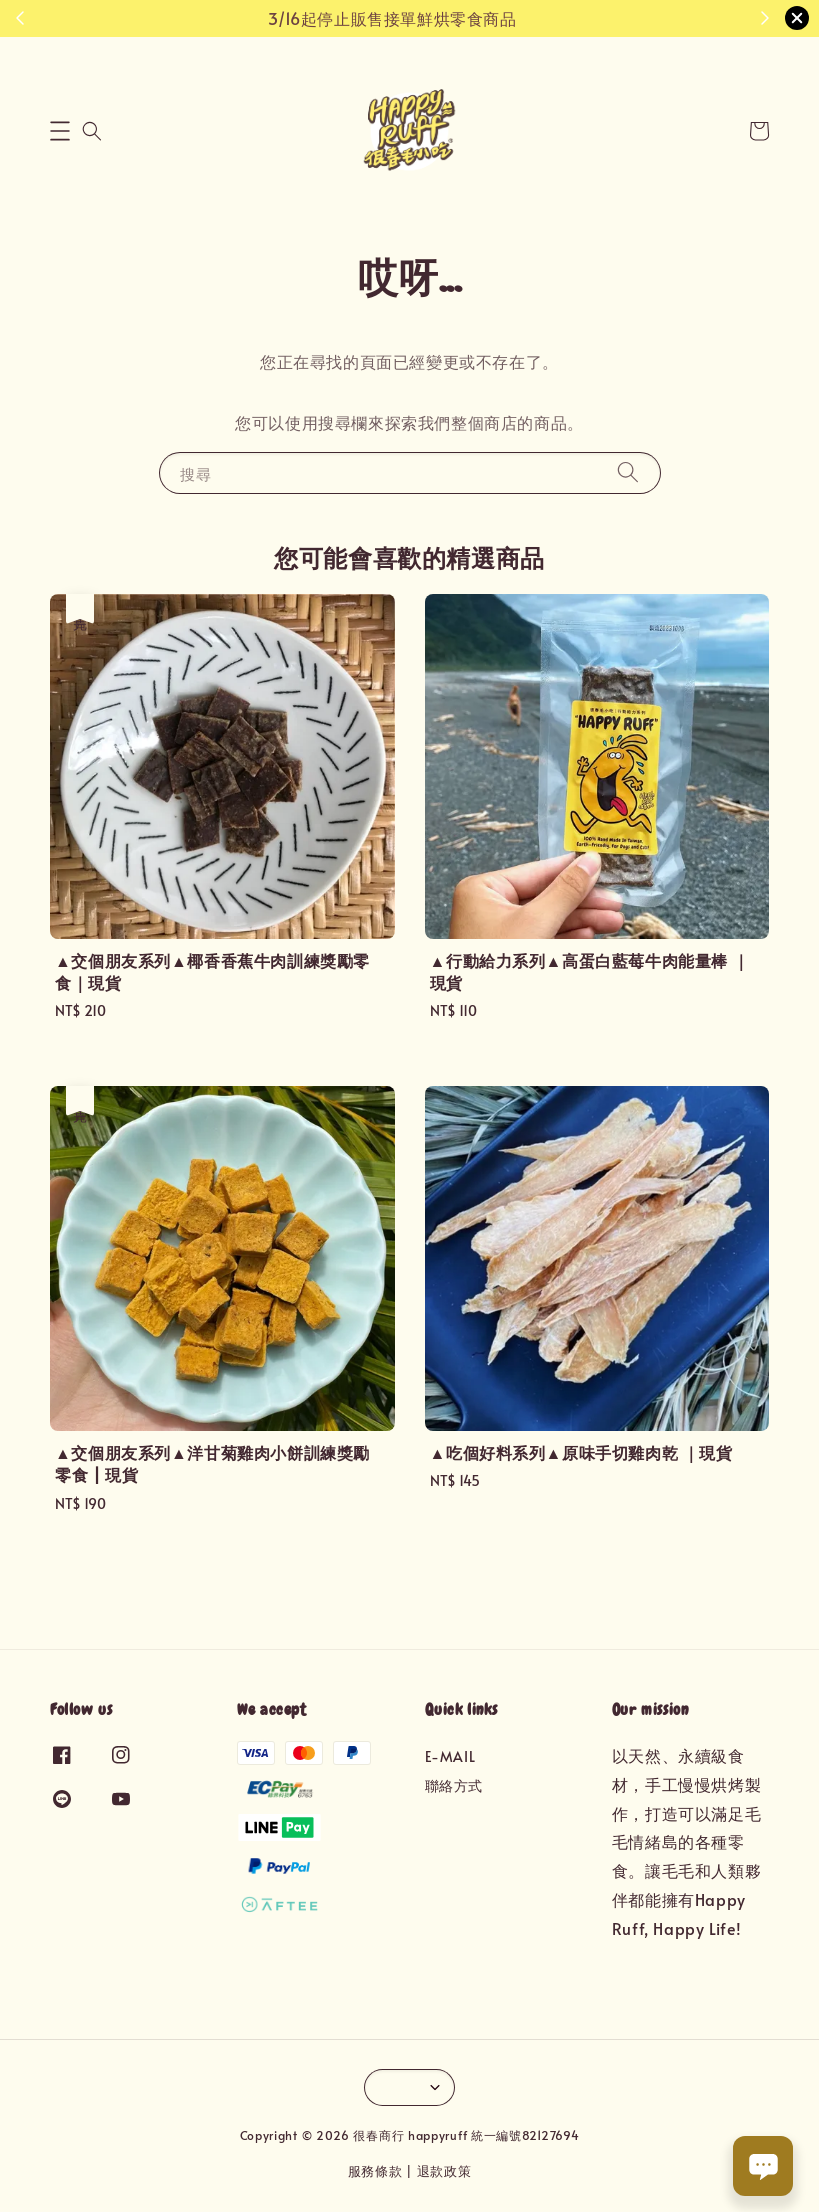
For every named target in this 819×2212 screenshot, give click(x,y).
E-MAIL (450, 1757)
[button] (60, 131)
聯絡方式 (454, 1785)
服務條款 (375, 2171)
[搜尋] (628, 472)
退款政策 (444, 2171)
